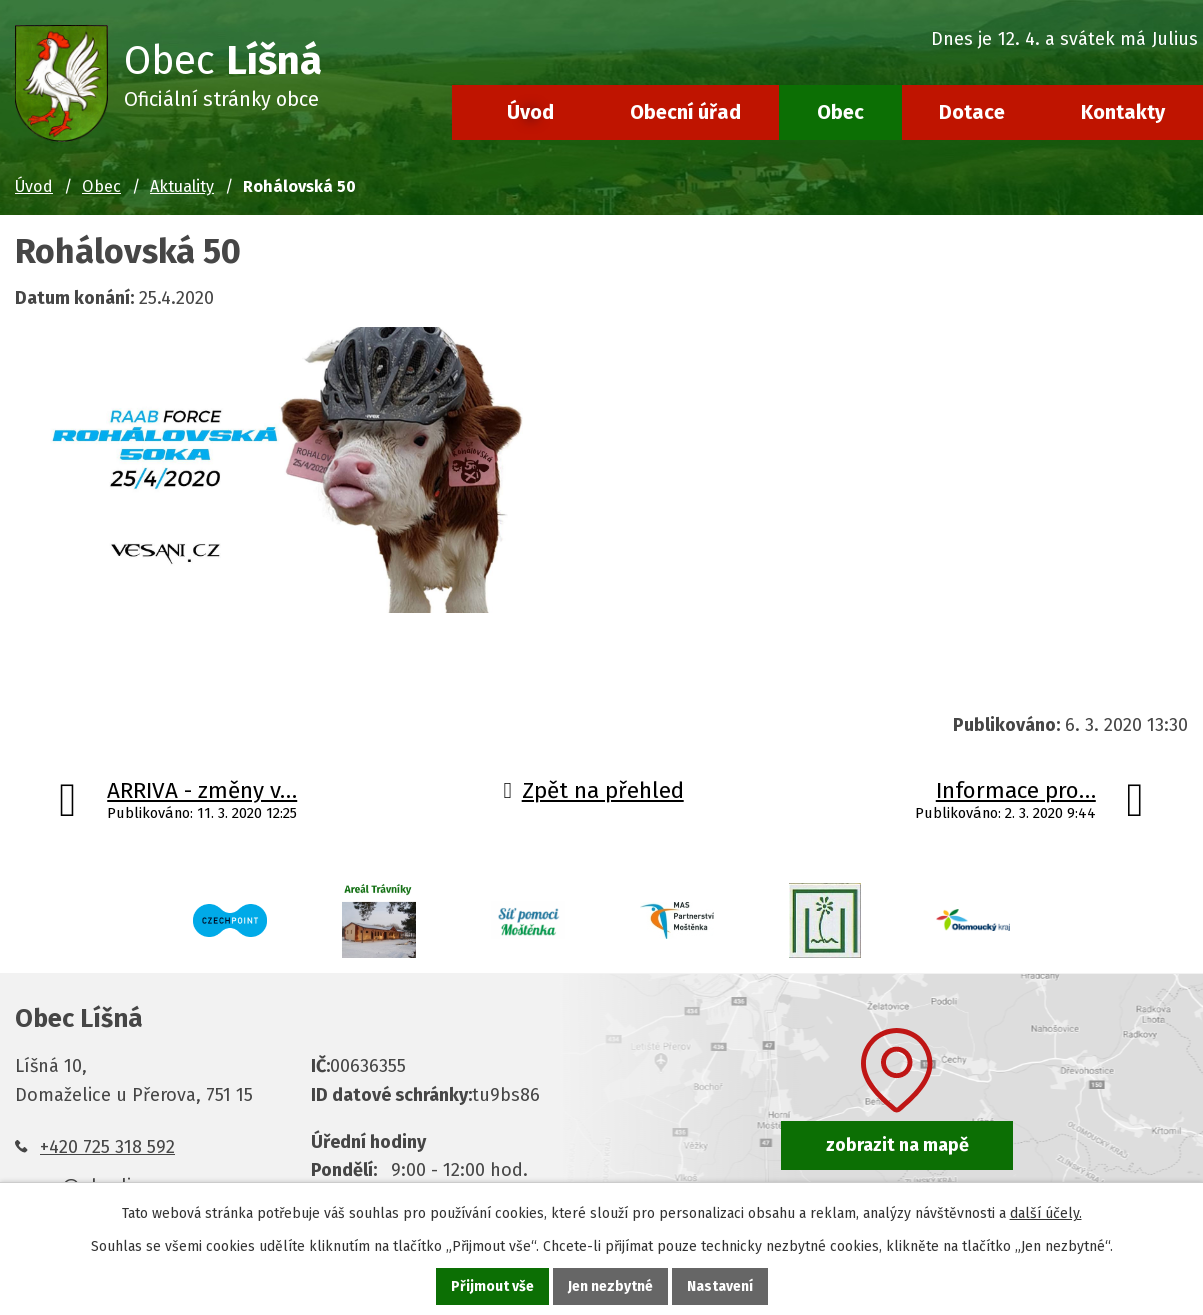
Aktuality (182, 186)
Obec (840, 112)
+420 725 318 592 (107, 1147)
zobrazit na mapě (897, 1145)
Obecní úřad (685, 112)
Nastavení (720, 1286)
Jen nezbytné (610, 1286)
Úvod (530, 112)
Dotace (972, 112)
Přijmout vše (492, 1286)
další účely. (1046, 1213)
